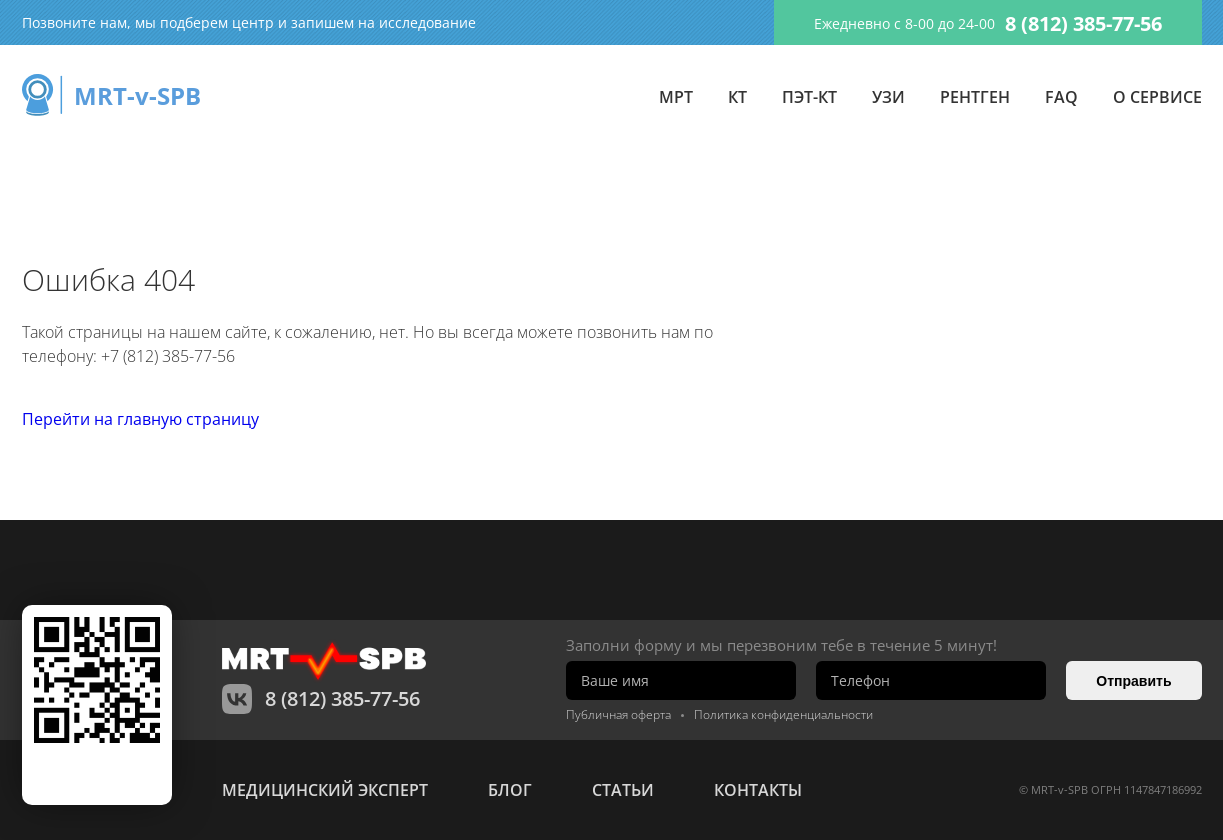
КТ (737, 97)
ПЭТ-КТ (809, 97)
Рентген (975, 97)
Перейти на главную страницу (140, 419)
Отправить (1133, 681)
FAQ (1061, 97)
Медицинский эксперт (325, 790)
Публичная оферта (618, 714)
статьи (623, 790)
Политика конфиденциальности (783, 714)
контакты (758, 790)
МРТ (676, 97)
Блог (510, 790)
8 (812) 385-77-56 (1083, 23)
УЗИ (888, 97)
